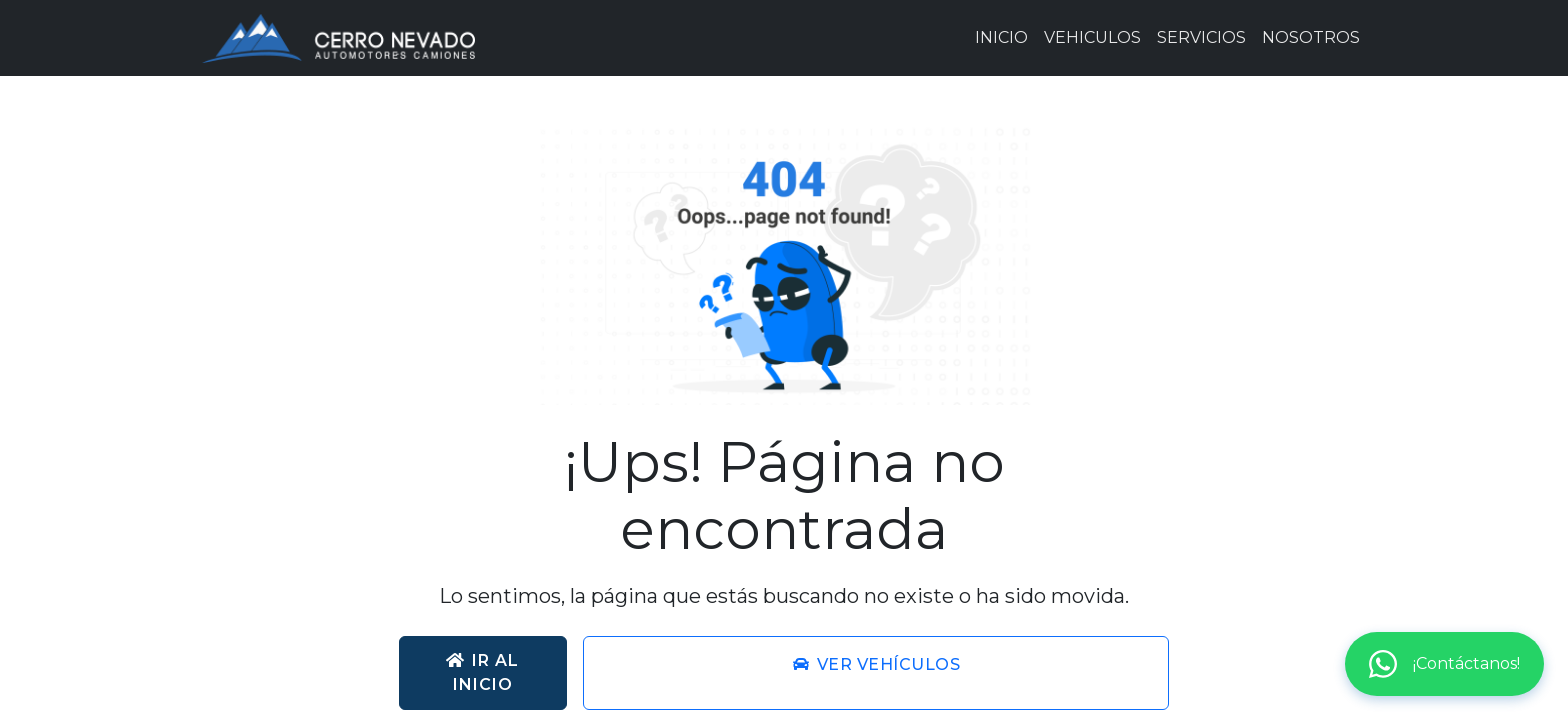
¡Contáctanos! (1444, 664)
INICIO (1001, 37)
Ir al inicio (482, 672)
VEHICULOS (1092, 37)
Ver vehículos (877, 664)
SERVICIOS (1201, 37)
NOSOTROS (1311, 37)
